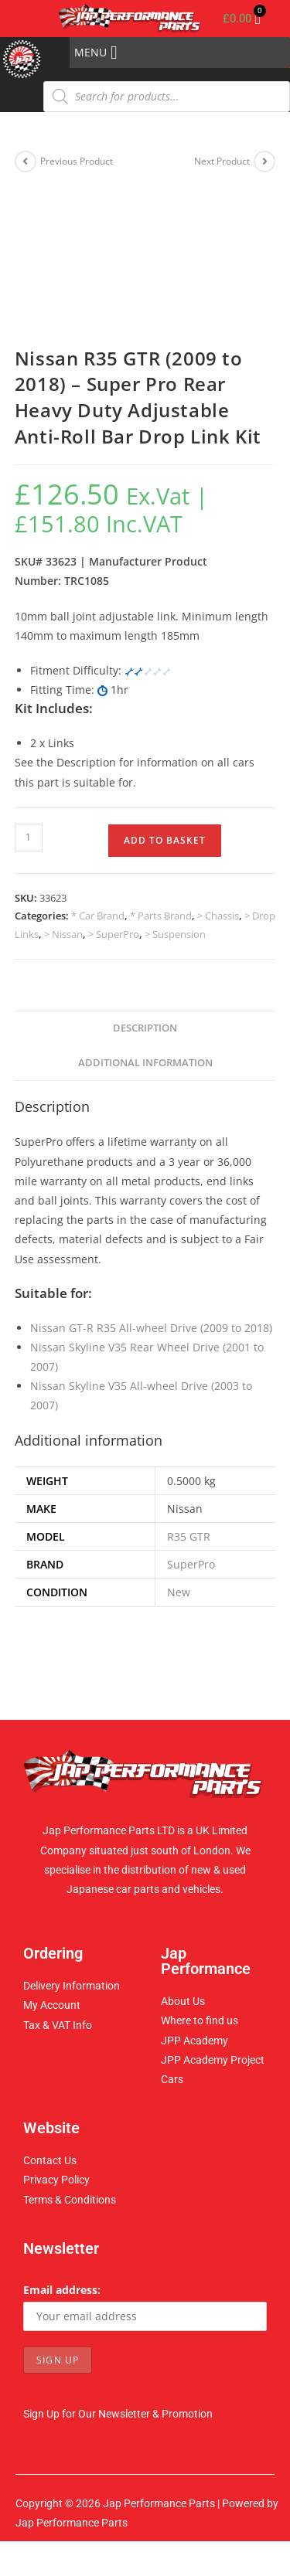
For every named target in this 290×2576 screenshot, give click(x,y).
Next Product (222, 161)
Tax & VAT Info (57, 2025)
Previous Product (76, 161)
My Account (51, 2005)
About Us (183, 2001)
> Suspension (175, 934)
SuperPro (191, 1564)
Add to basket (165, 840)
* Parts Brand (161, 916)
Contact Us (50, 2160)
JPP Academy (194, 2040)
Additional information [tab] (145, 1062)
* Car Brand (98, 916)
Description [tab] (145, 1028)
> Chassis (218, 916)
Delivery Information (71, 1986)
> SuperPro (113, 934)
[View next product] (264, 161)
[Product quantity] (29, 837)
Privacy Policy (56, 2179)
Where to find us (199, 2020)
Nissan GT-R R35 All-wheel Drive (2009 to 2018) (151, 1327)
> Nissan (63, 934)
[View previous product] (25, 161)
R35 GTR (188, 1536)
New (178, 1592)
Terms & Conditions (69, 2200)
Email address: (62, 2289)
